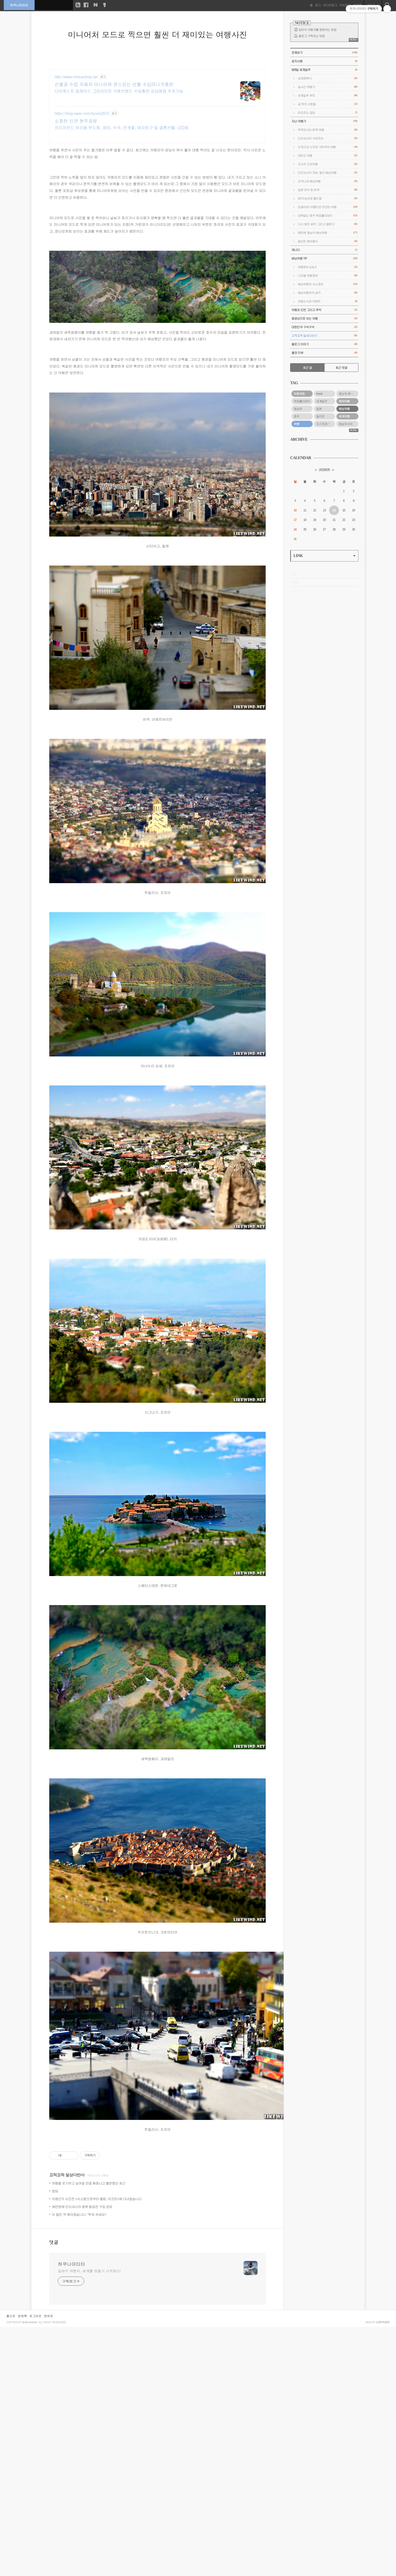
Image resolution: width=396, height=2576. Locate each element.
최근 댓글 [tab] (341, 368)
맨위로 (48, 2565)
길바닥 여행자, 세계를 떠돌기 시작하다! (89, 2449)
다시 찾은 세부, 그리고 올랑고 (327, 224)
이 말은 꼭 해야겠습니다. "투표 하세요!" (79, 2393)
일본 (319, 409)
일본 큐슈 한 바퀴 (327, 190)
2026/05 (324, 470)
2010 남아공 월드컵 (327, 198)
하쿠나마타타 (19, 5)
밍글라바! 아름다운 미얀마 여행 (327, 207)
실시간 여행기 (327, 87)
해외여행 (344, 401)
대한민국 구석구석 (324, 327)
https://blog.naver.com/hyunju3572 (82, 113)
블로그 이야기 (324, 344)
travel (319, 393)
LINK (324, 555)
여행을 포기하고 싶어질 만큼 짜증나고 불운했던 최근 (88, 2361)
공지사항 (324, 61)
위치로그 (345, 5)
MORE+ (353, 39)
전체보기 (324, 52)
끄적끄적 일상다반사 (66, 2353)
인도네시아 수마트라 (327, 138)
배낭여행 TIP (324, 258)
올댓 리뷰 (324, 353)
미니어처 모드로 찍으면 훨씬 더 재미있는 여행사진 (157, 34)
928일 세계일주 (324, 70)
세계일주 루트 (327, 95)
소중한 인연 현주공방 (76, 121)
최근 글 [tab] (307, 368)
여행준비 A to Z (327, 267)
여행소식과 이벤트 (327, 301)
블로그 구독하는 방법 (312, 36)
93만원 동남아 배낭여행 (327, 233)
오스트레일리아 (325, 424)
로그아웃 (35, 2565)
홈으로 (10, 2565)
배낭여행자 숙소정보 (327, 284)
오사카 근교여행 (327, 164)
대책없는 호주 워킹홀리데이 (327, 215)
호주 (296, 416)
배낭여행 (344, 409)
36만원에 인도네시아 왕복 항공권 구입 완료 (82, 2385)
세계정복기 (327, 78)
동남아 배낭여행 (348, 393)
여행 (296, 424)
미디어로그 (330, 5)
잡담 (55, 2369)
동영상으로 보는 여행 (324, 318)
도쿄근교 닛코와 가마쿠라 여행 (327, 147)
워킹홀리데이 (302, 401)
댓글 (53, 2421)
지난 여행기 (324, 121)
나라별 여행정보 (327, 275)
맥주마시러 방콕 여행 (327, 130)
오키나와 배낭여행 (327, 181)
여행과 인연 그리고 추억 (324, 310)
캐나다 (324, 250)
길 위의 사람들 (327, 104)
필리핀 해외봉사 (327, 241)
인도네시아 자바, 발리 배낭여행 (327, 173)
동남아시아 (345, 424)
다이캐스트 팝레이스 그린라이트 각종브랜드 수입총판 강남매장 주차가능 (119, 91)
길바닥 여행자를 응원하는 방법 (317, 29)
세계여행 (344, 416)
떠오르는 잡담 (327, 112)
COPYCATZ (383, 2571)
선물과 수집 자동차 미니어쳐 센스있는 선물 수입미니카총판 (114, 84)
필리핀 (320, 416)
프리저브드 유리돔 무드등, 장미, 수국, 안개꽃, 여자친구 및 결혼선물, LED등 (121, 127)
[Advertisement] (157, 2173)
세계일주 (321, 401)
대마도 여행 (327, 155)
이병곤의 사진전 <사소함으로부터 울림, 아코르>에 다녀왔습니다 (96, 2377)
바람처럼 (299, 393)
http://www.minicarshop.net (76, 77)
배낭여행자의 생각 (327, 293)
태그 (317, 5)
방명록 (22, 2565)
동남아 (298, 409)
